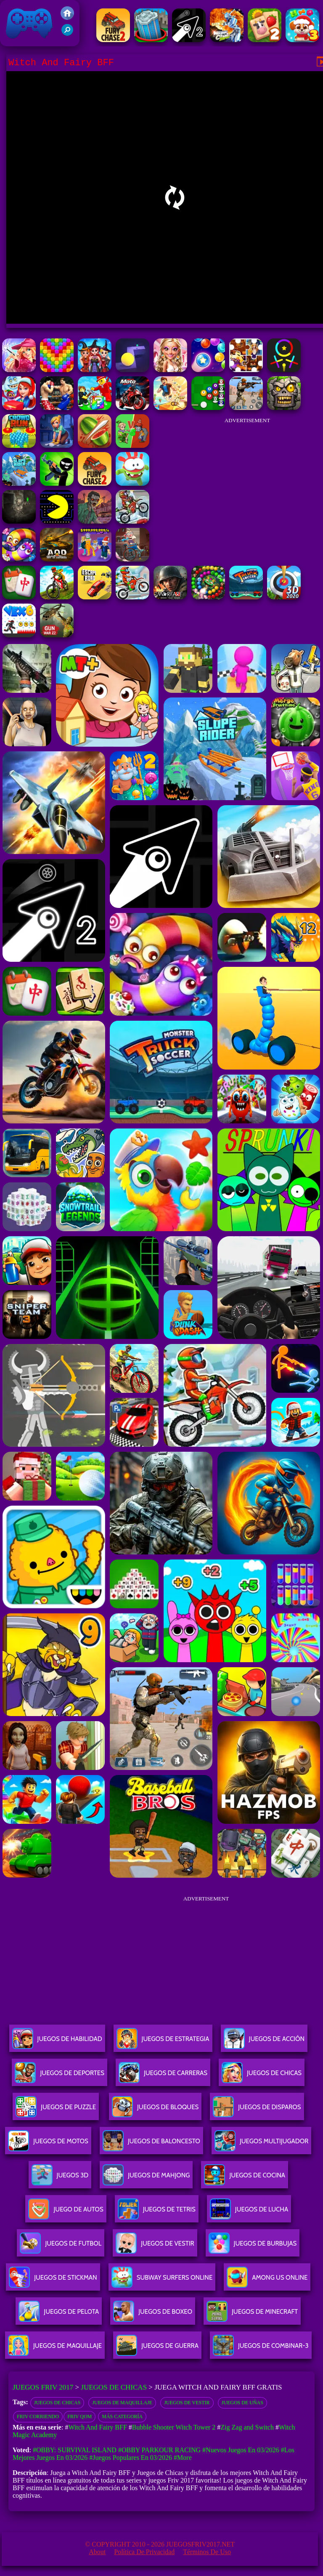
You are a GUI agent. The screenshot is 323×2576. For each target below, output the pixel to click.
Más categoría (122, 2416)
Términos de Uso (207, 2551)
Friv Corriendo (38, 2416)
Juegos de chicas (57, 2403)
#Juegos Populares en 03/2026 (130, 2457)
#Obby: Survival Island (74, 2450)
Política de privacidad (144, 2551)
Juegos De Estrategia (162, 2042)
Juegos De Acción (264, 2042)
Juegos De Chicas (262, 2076)
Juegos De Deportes (59, 2076)
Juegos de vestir (186, 2403)
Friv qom (79, 2416)
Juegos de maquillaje (122, 2403)
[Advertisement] (247, 481)
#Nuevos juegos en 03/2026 (240, 2450)
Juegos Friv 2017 (29, 23)
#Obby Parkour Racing (159, 2450)
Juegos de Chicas (114, 2387)
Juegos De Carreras (163, 2076)
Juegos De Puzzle (56, 2110)
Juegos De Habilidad (57, 2042)
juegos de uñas (242, 2403)
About (97, 2551)
